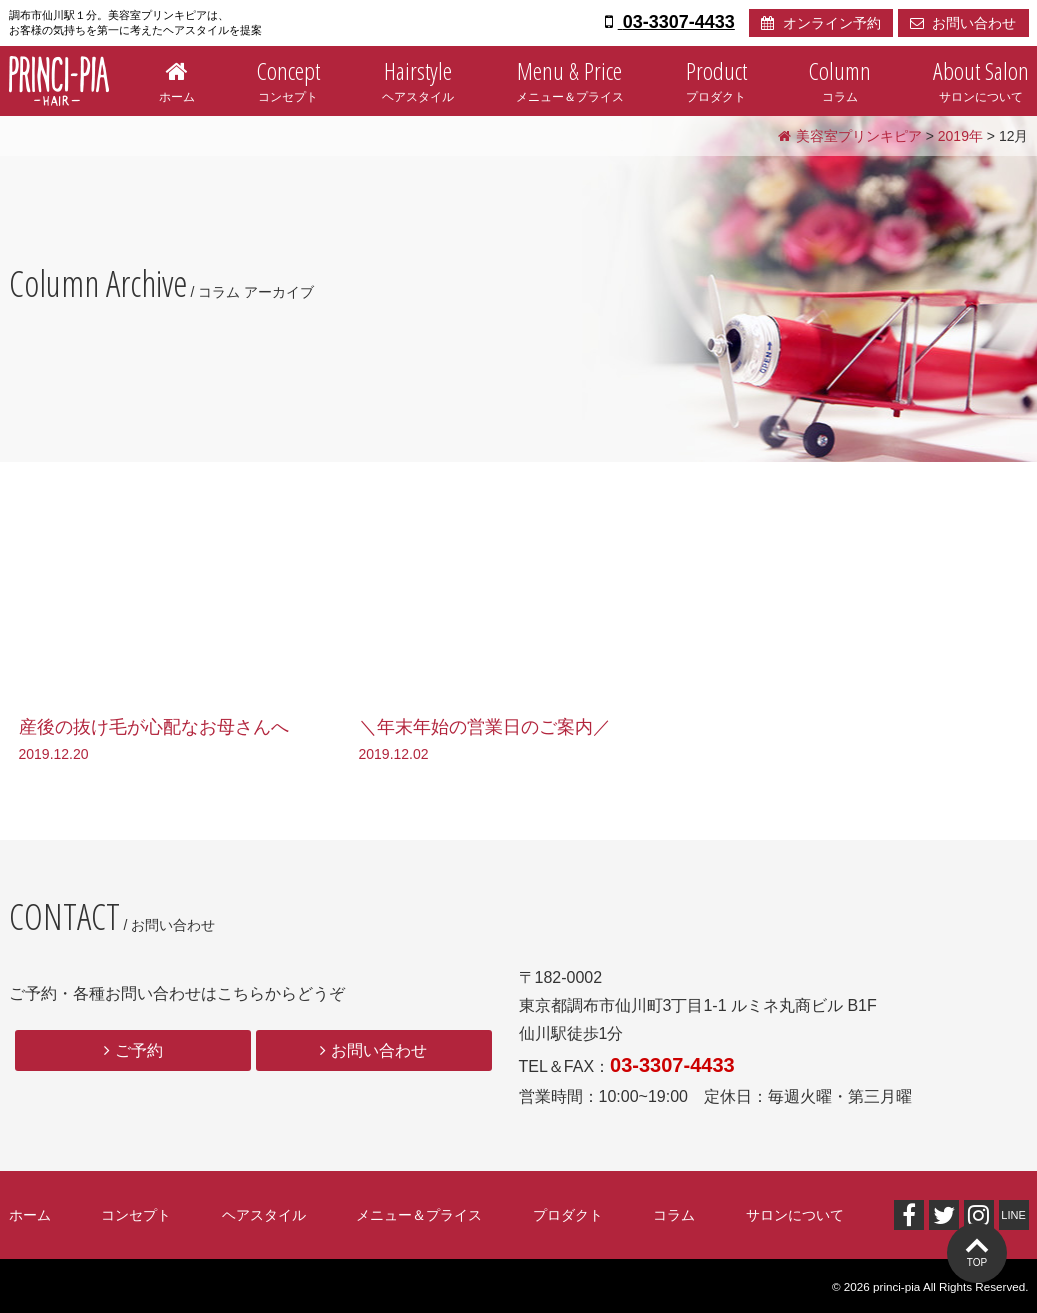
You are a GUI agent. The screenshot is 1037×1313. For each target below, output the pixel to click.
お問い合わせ (963, 23)
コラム (840, 77)
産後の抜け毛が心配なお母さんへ (154, 727)
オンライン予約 (821, 23)
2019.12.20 (54, 754)
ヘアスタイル (418, 77)
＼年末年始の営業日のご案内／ (485, 727)
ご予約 (139, 1050)
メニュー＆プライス (570, 77)
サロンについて (981, 77)
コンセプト (288, 77)
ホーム (177, 77)
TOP (977, 1262)
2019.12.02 (394, 754)
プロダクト (716, 77)
